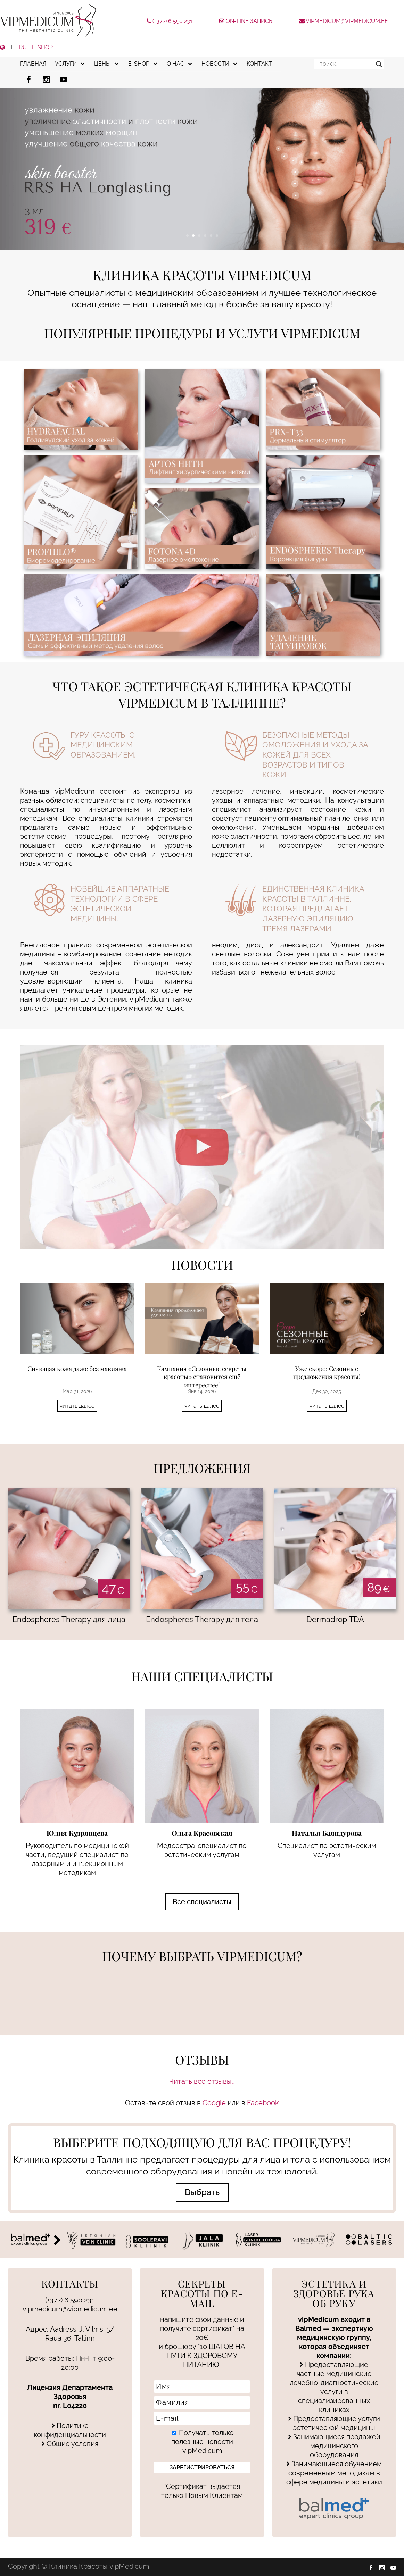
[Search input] (346, 64)
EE (10, 47)
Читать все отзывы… (202, 2081)
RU (23, 47)
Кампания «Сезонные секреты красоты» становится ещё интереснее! (202, 1376)
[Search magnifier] (379, 64)
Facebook (263, 2103)
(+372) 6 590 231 (169, 21)
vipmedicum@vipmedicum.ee (343, 21)
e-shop (42, 47)
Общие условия (69, 2444)
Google (214, 2103)
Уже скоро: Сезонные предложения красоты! (327, 1372)
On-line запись (245, 21)
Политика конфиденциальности (70, 2430)
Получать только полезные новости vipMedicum (202, 2441)
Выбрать (202, 2192)
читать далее (77, 1406)
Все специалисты (202, 1902)
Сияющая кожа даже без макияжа (77, 1368)
